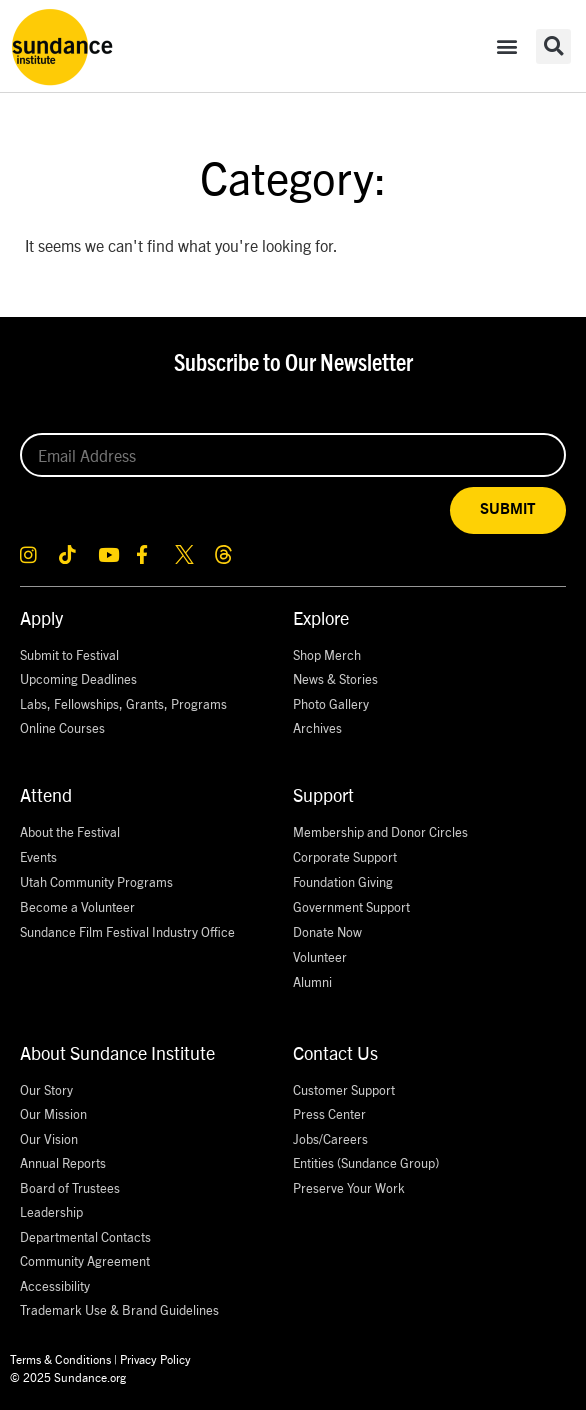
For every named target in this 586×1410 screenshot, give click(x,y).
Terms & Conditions (60, 1358)
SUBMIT (508, 509)
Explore (321, 617)
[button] (506, 46)
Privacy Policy (155, 1358)
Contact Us (335, 1052)
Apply (41, 617)
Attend (46, 794)
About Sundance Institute (117, 1052)
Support (323, 794)
